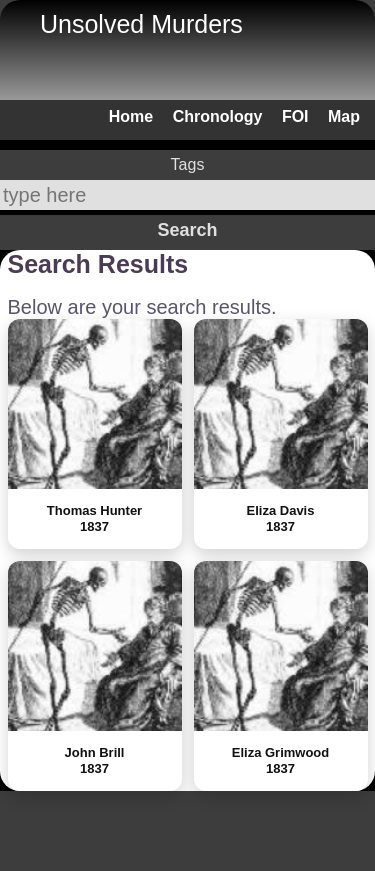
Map (344, 116)
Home (131, 116)
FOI (295, 116)
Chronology (218, 116)
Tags (188, 164)
